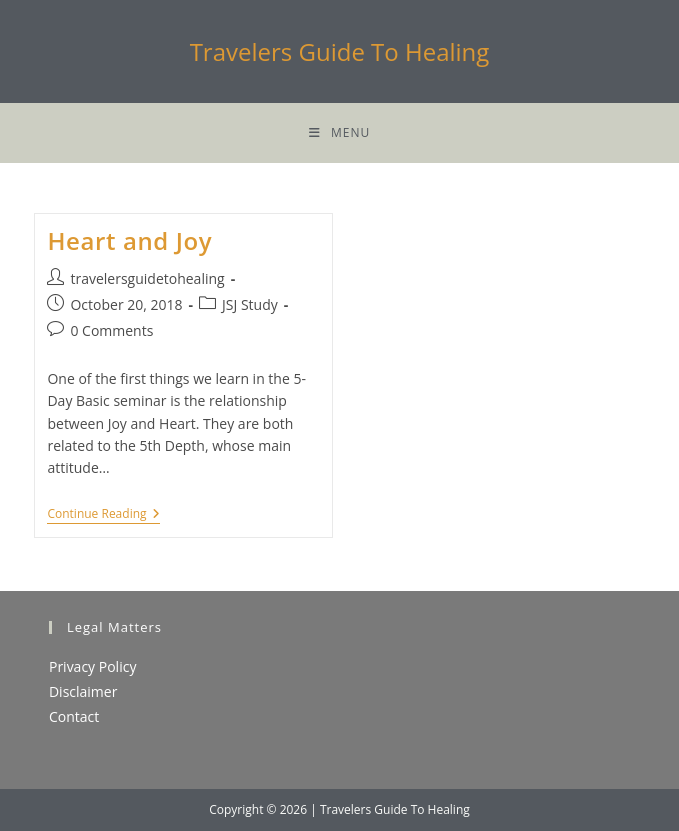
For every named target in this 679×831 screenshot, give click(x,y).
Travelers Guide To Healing (340, 51)
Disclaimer (83, 691)
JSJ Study (250, 304)
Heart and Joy (129, 240)
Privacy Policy (92, 666)
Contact (74, 716)
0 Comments (111, 330)
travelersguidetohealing (147, 278)
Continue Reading (103, 515)
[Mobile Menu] (339, 133)
